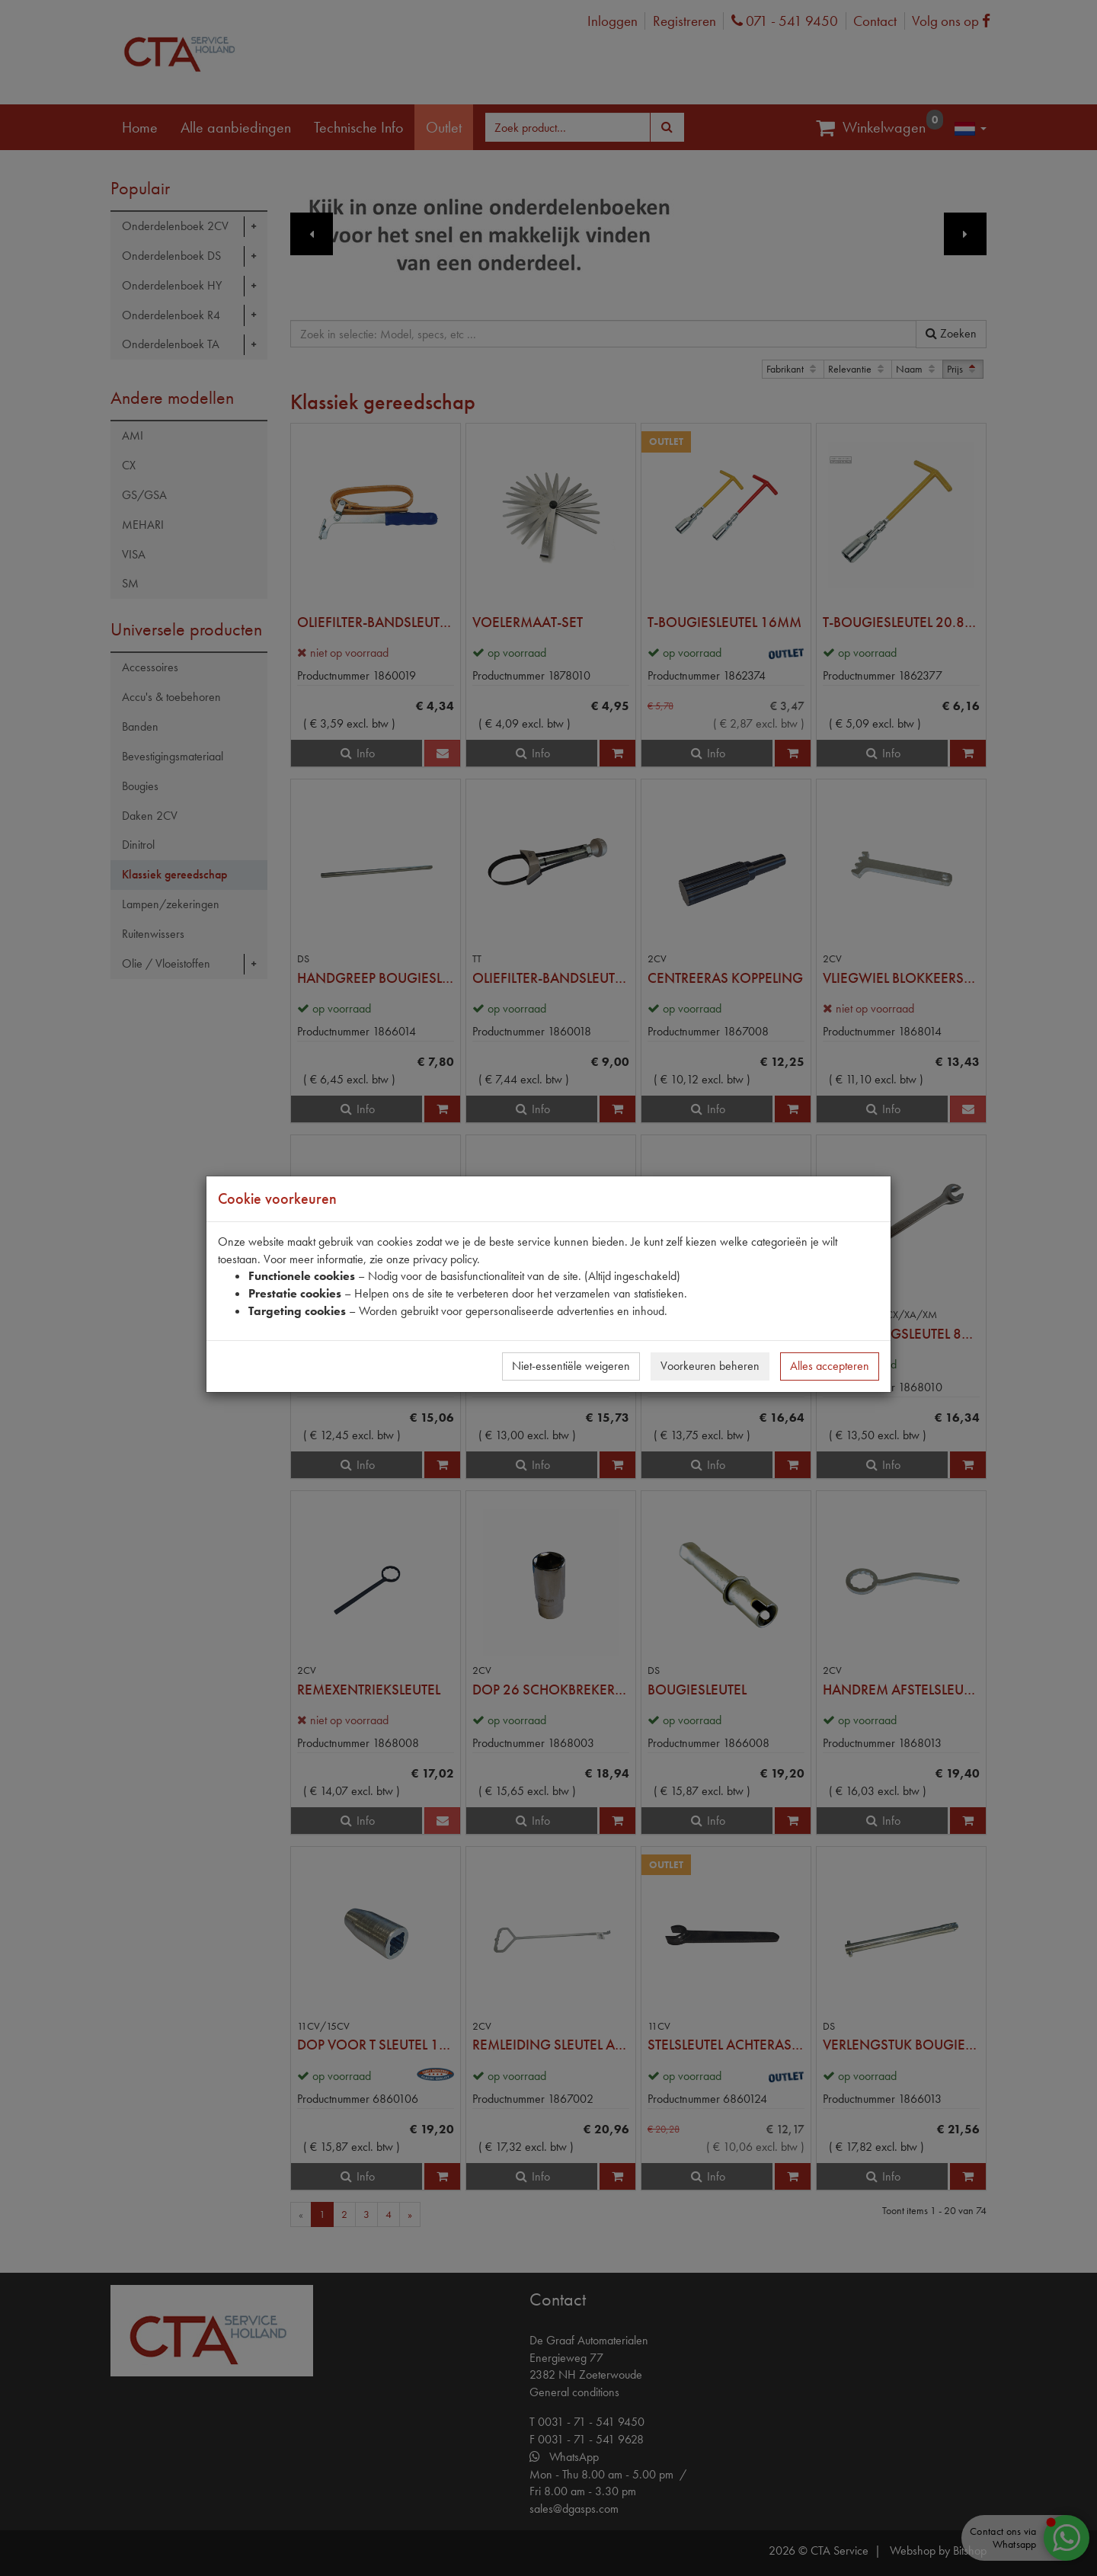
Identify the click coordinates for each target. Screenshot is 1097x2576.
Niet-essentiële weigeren (571, 1366)
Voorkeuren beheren (710, 1366)
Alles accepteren (829, 1366)
